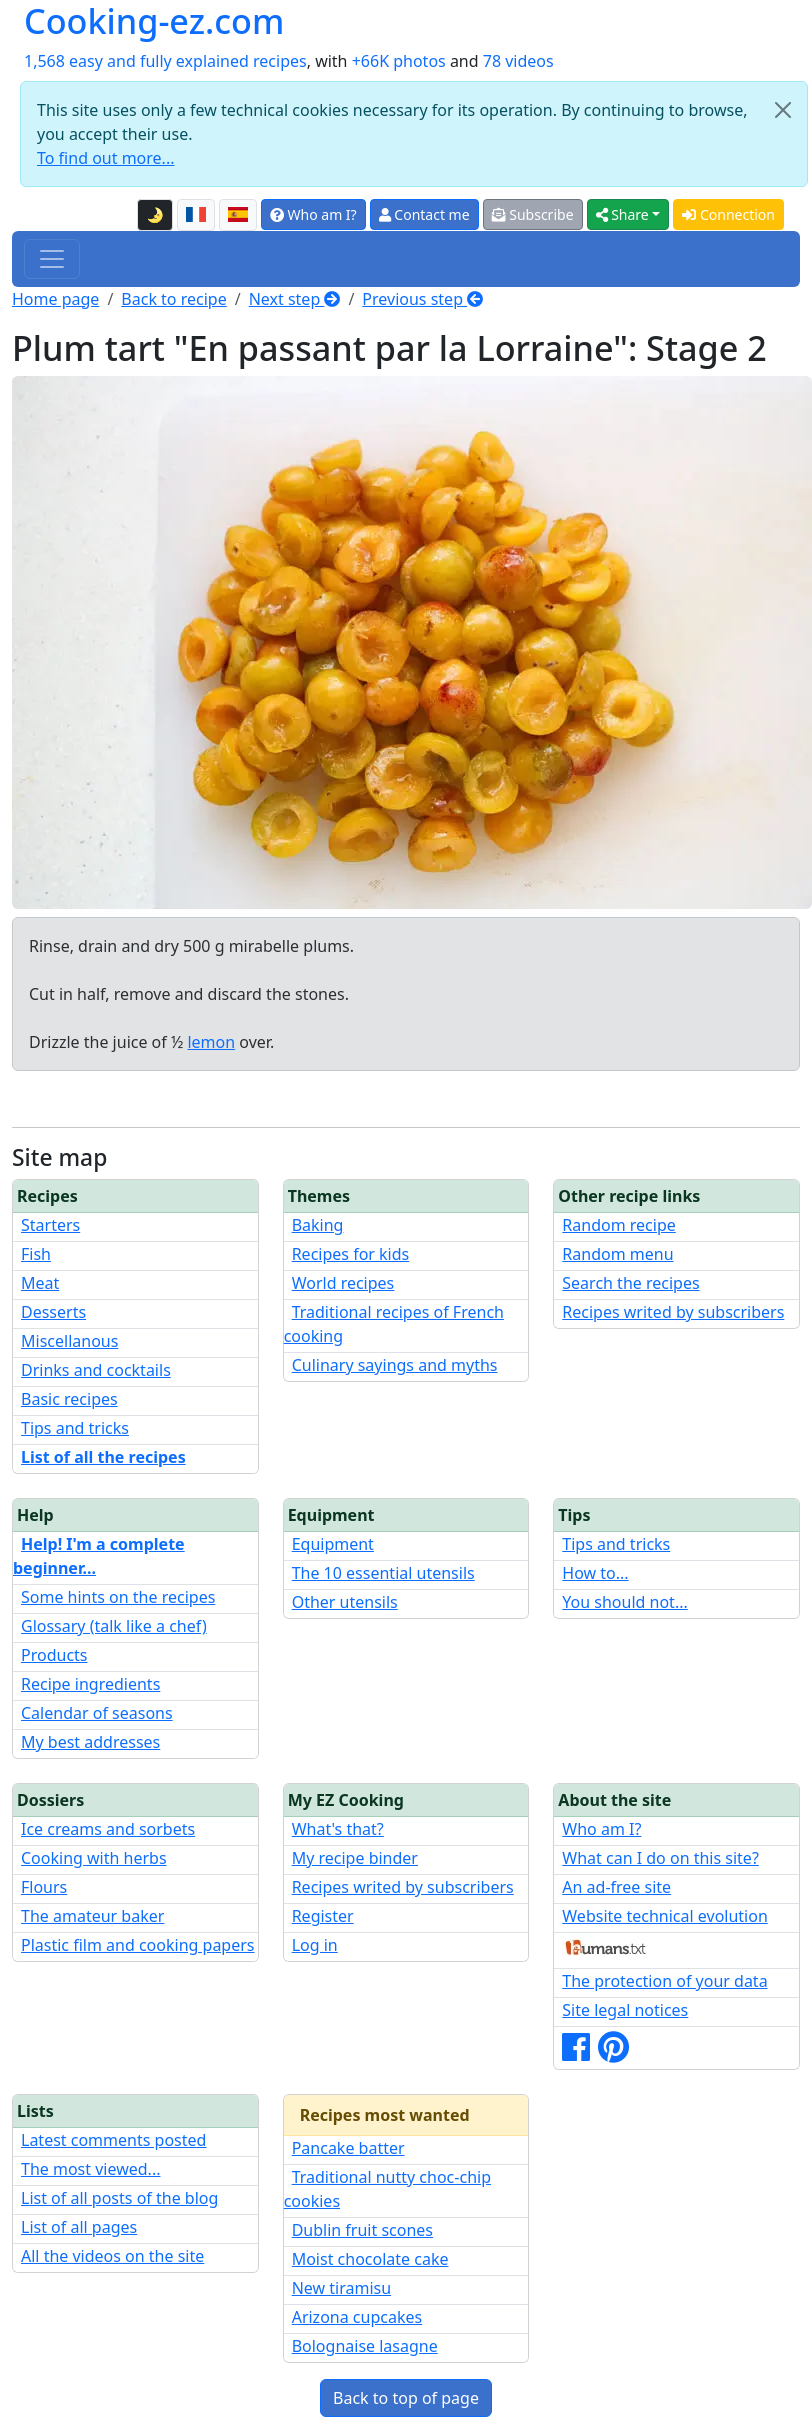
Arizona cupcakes (357, 2317)
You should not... (624, 1602)
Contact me (424, 214)
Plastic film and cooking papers (138, 1945)
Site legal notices (625, 2010)
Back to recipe (173, 299)
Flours (44, 1887)
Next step (295, 299)
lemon (211, 1042)
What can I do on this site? (660, 1858)
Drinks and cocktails (96, 1370)
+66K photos (399, 61)
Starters (50, 1225)
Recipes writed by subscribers (673, 1312)
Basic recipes (69, 1399)
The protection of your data (664, 1981)
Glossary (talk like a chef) (114, 1626)
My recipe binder (355, 1858)
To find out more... (105, 158)
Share (622, 214)
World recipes (343, 1283)
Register (323, 1916)
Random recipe (618, 1225)
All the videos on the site (112, 2256)
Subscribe (533, 214)
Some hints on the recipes (118, 1597)
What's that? (338, 1829)
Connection (728, 214)
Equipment (333, 1544)
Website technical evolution (665, 1916)
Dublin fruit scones (362, 2230)
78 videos (518, 61)
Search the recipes (630, 1283)
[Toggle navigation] (52, 259)
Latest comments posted (113, 2140)
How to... (595, 1573)
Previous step (422, 299)
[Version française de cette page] (196, 215)
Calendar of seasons (97, 1713)
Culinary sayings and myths (395, 1365)
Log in (315, 1945)
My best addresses (90, 1742)
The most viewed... (90, 2169)
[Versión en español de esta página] (238, 215)
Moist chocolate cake (370, 2259)
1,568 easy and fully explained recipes (165, 61)
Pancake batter (348, 2148)
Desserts (53, 1312)
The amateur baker (92, 1916)
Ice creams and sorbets (108, 1829)
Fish (36, 1254)
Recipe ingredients (90, 1684)
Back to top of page (406, 2398)
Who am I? (313, 214)
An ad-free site (616, 1887)
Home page (55, 299)
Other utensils (345, 1602)
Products (54, 1655)
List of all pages (79, 2227)
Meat (40, 1283)
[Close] (783, 110)
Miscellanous (69, 1341)
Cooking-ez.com (154, 20)
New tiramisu (341, 2288)
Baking (318, 1225)
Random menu (617, 1254)
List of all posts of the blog (119, 2198)
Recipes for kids (351, 1254)
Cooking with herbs (94, 1858)
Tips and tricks (75, 1428)
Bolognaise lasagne (365, 2346)
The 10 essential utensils (383, 1573)
